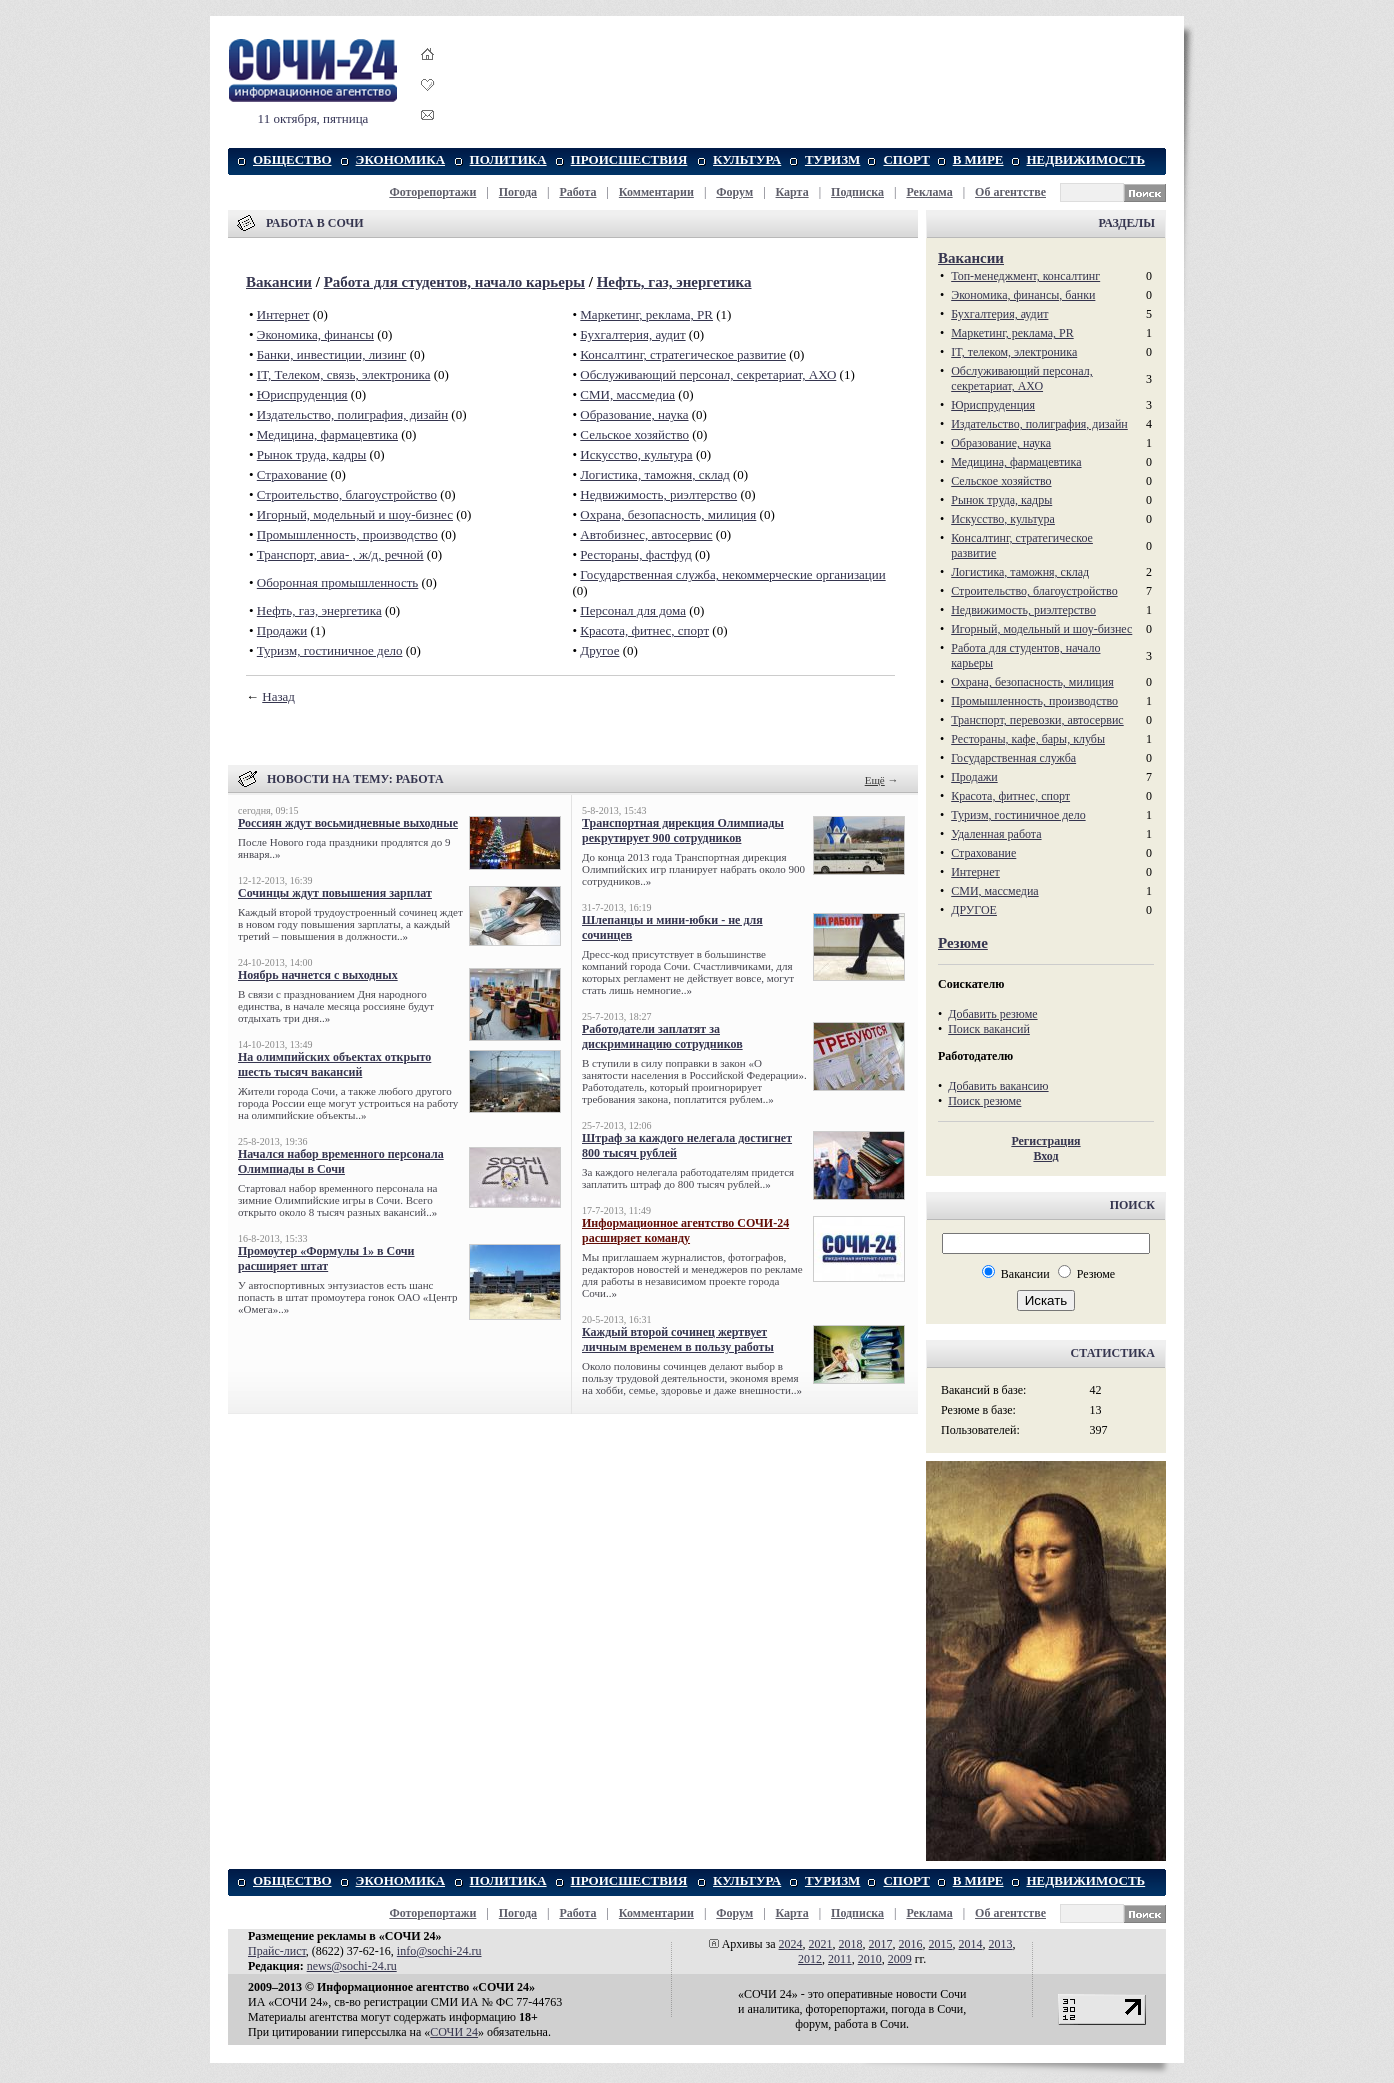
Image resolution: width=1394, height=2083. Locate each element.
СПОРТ (906, 159)
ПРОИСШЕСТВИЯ (629, 159)
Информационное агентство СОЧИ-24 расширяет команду (685, 1230)
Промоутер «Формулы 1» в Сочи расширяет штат (326, 1258)
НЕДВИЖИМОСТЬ (1086, 159)
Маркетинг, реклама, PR (646, 314)
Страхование (292, 474)
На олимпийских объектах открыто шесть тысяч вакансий (334, 1064)
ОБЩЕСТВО (292, 159)
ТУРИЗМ (832, 159)
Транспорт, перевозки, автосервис (1037, 720)
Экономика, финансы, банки (1023, 295)
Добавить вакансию (998, 1086)
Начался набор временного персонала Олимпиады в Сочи (341, 1161)
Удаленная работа (996, 834)
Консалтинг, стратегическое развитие (683, 354)
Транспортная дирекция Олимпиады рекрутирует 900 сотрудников (683, 830)
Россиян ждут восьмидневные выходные (348, 823)
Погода (518, 192)
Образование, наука (634, 414)
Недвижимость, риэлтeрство (658, 494)
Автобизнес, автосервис (646, 534)
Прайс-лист (277, 1951)
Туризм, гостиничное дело (330, 650)
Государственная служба (1013, 758)
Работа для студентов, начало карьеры (454, 282)
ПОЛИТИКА (508, 159)
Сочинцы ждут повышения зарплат (335, 893)
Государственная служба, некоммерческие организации (732, 574)
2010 (870, 1959)
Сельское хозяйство (634, 434)
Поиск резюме (984, 1101)
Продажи (282, 630)
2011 (840, 1959)
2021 (821, 1944)
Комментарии (656, 192)
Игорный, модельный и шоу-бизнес (355, 514)
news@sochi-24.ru (352, 1966)
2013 (1001, 1944)
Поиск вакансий (989, 1029)
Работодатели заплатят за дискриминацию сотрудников (662, 1036)
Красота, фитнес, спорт (644, 630)
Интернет (283, 314)
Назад (278, 696)
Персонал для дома (633, 610)
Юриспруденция (302, 394)
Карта (792, 192)
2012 (810, 1959)
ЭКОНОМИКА (400, 159)
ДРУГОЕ (974, 910)
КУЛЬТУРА (747, 159)
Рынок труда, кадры (311, 454)
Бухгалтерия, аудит (632, 334)
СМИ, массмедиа (627, 394)
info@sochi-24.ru (439, 1951)
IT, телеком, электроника (1014, 352)
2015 (941, 1944)
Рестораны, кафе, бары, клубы (1028, 739)
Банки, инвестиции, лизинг (332, 354)
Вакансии (279, 282)
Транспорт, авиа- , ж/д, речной (340, 554)
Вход (1045, 1156)
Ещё (875, 780)
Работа (577, 192)
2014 (971, 1944)
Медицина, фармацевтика (327, 434)
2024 (791, 1944)
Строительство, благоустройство (347, 494)
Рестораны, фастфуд (635, 554)
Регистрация (1045, 1141)
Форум (734, 192)
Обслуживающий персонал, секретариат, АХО (708, 374)
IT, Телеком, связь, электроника (344, 374)
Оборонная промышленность (337, 582)
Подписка (857, 192)
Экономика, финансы (315, 334)
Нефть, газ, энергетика (674, 282)
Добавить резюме (992, 1014)
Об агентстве (1010, 192)
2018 (851, 1944)
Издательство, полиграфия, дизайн (352, 414)
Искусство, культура (636, 454)
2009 (900, 1959)
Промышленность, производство (347, 534)
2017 (881, 1944)
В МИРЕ (978, 159)
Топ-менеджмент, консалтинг (1025, 276)
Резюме (963, 943)
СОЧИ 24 (454, 2032)
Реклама (929, 192)
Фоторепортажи (432, 192)
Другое (599, 650)
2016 (911, 1944)
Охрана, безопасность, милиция (668, 514)
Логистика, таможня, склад (654, 474)
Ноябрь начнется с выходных (318, 975)
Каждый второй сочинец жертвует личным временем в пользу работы (678, 1339)
